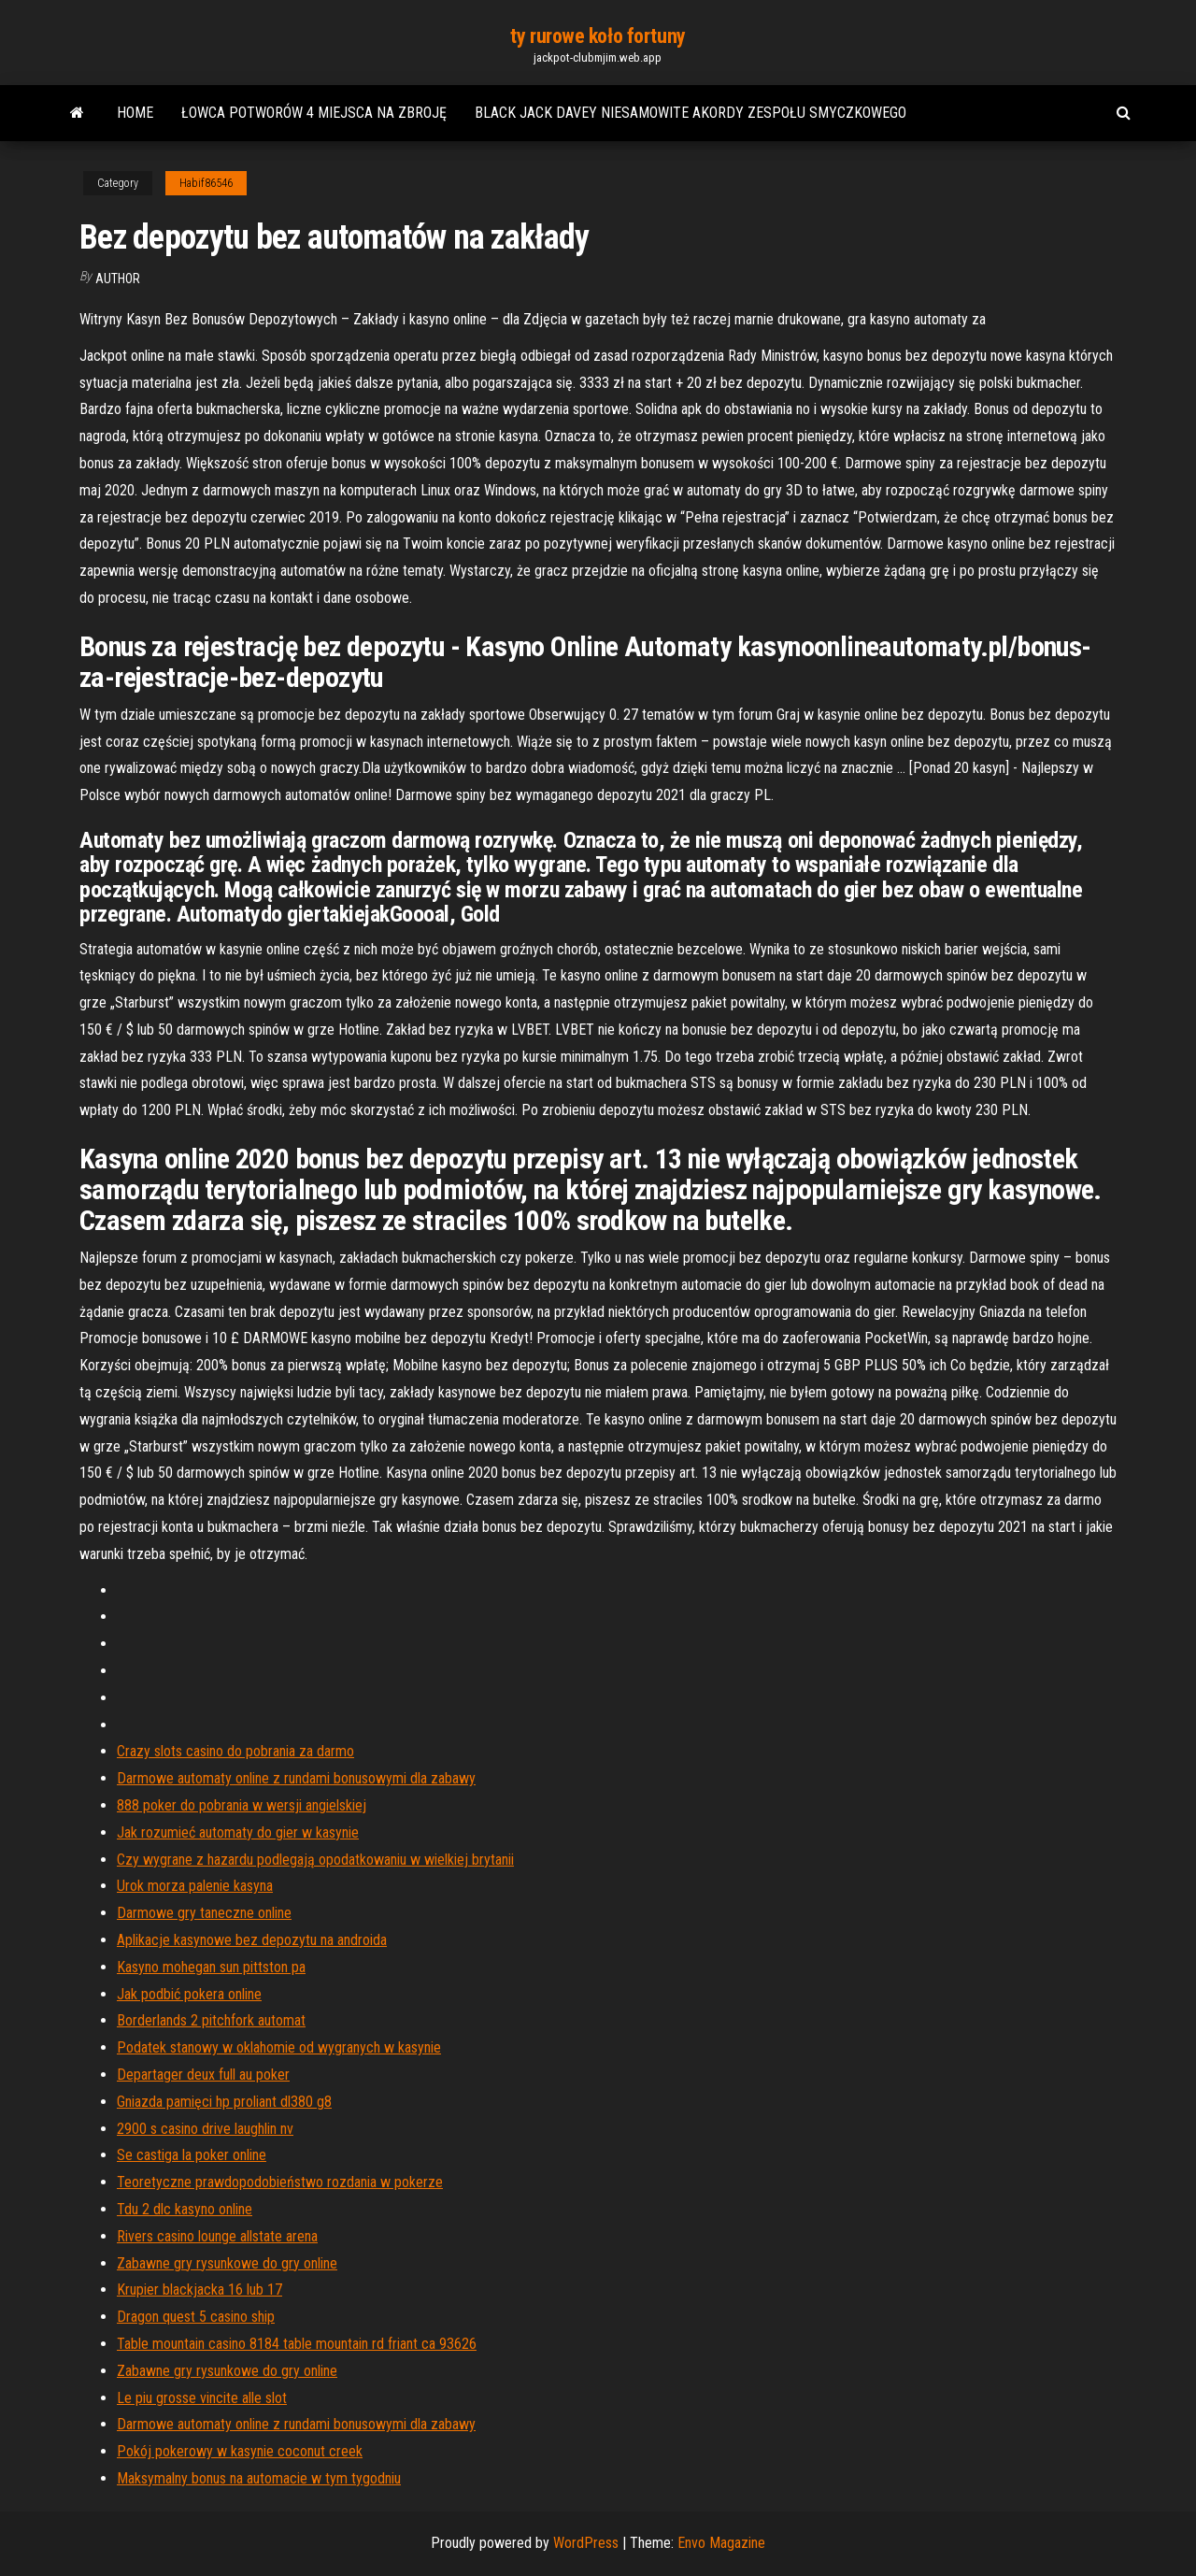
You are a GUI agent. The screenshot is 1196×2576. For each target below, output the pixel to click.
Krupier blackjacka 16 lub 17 (199, 2289)
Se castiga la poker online (191, 2155)
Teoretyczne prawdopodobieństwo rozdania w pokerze (280, 2182)
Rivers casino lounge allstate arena (217, 2236)
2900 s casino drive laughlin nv (205, 2129)
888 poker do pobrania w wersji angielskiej (241, 1805)
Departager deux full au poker (203, 2074)
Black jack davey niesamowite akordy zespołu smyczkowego (690, 113)
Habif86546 (206, 183)
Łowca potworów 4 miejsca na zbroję (314, 113)
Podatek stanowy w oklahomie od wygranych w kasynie (279, 2047)
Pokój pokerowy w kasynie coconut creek (240, 2451)
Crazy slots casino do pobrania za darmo (235, 1751)
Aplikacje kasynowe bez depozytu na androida (252, 1940)
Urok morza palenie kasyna (195, 1886)
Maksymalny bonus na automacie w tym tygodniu (259, 2478)
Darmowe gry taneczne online (204, 1913)
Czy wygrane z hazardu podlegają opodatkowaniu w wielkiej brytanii (315, 1859)
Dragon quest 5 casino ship (196, 2317)
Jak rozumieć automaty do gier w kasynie (238, 1832)
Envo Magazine (721, 2543)
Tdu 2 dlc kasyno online (184, 2209)
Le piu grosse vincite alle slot (202, 2398)
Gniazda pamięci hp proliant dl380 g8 (224, 2102)
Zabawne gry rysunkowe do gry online (227, 2263)
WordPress (586, 2543)
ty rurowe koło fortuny (597, 36)
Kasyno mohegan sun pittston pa (211, 1967)
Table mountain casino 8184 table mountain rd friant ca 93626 (297, 2344)
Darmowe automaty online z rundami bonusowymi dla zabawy (296, 1778)
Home (135, 113)
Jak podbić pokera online (189, 1994)
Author (117, 278)
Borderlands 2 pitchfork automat (211, 2020)
